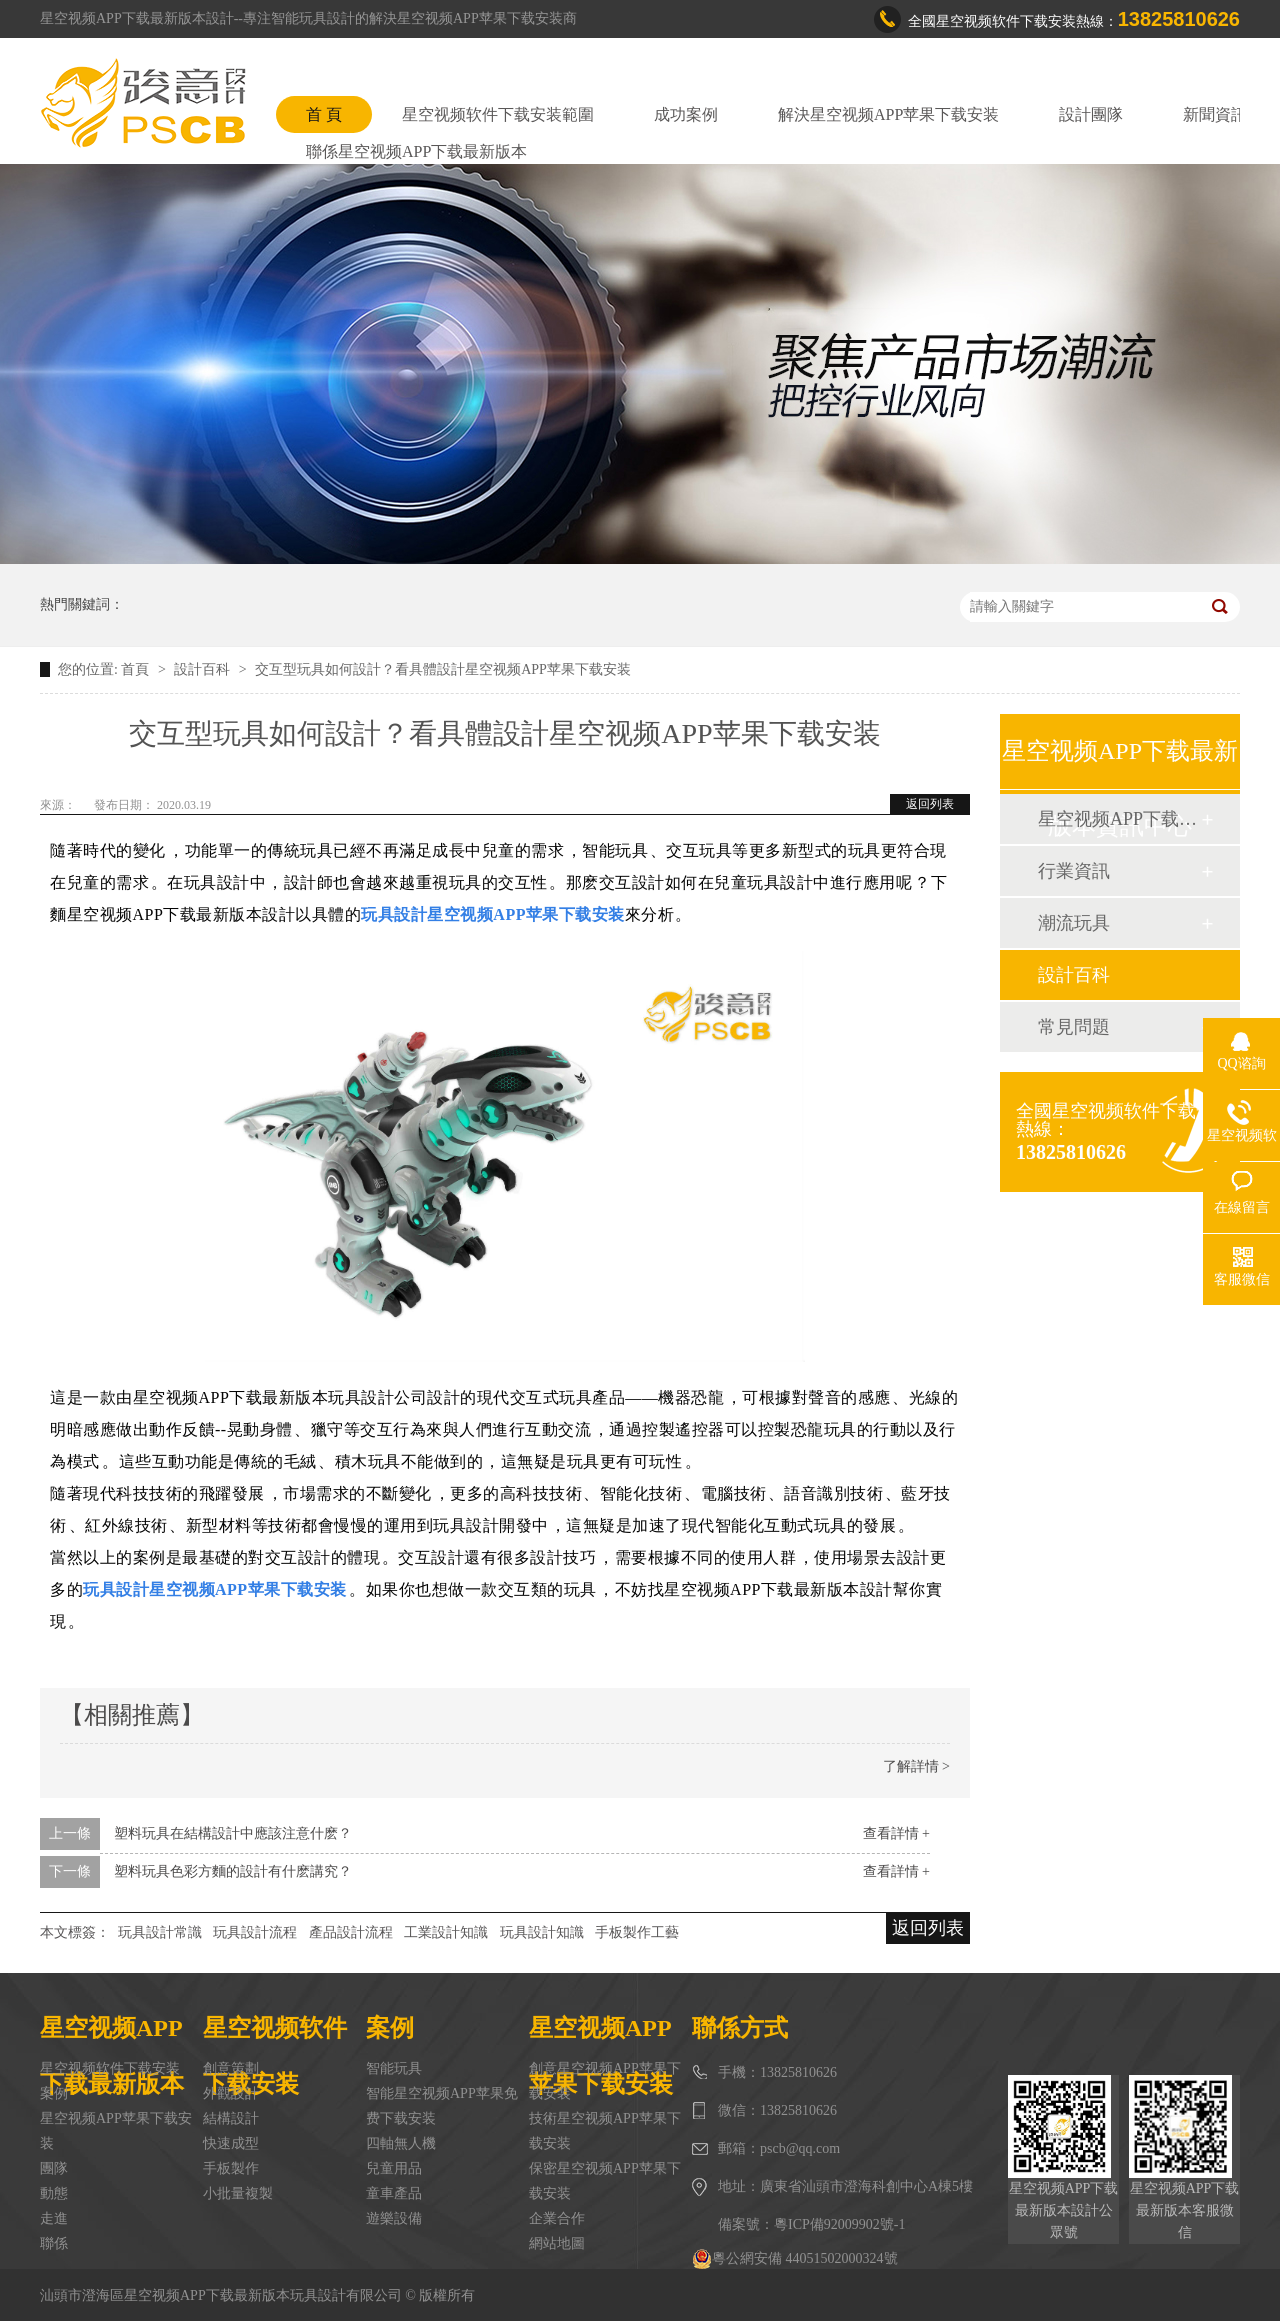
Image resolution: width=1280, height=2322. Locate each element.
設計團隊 (1091, 114)
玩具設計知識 (542, 1932)
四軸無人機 (401, 2143)
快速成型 (231, 2143)
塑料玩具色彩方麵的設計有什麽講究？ (233, 1871)
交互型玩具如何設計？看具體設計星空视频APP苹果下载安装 (443, 669)
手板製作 (231, 2168)
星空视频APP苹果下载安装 (116, 2131)
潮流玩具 (1074, 923)
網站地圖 (557, 2243)
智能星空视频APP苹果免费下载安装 (442, 2106)
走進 (54, 2218)
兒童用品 (394, 2168)
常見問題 (1074, 1027)
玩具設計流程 (255, 1932)
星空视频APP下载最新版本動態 (1119, 819)
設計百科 (204, 669)
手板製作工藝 (637, 1932)
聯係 (54, 2243)
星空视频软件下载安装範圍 (498, 114)
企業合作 (557, 2218)
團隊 (54, 2168)
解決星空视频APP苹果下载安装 (888, 114)
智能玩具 (394, 2068)
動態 (54, 2193)
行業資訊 (1074, 871)
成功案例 (686, 114)
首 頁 (324, 114)
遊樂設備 (394, 2218)
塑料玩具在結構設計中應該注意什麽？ (233, 1833)
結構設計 (231, 2118)
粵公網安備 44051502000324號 (795, 2259)
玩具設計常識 (160, 1932)
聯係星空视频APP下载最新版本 (416, 151)
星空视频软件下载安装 (110, 2068)
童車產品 (394, 2193)
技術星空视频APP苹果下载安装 (605, 2131)
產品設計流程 (351, 1932)
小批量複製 (238, 2193)
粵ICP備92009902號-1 (839, 2224)
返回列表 (930, 804)
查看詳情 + (896, 1833)
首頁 (137, 669)
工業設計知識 (446, 1932)
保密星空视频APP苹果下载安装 (605, 2181)
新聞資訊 (1215, 114)
